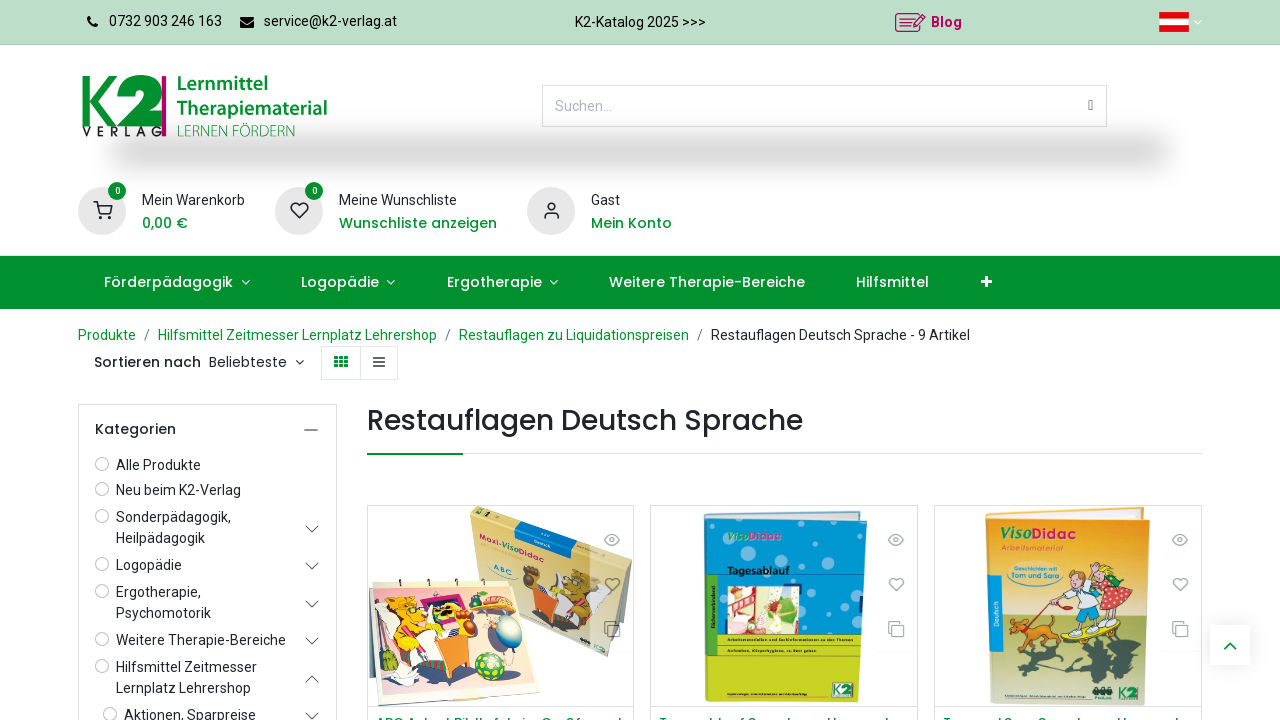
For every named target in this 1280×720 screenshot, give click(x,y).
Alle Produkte (158, 465)
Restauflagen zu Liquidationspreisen (574, 335)
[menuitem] (176, 282)
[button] (256, 363)
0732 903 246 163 (165, 21)
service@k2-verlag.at (330, 21)
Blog (946, 22)
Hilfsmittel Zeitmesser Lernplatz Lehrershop (297, 335)
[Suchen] (1090, 106)
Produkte (107, 335)
